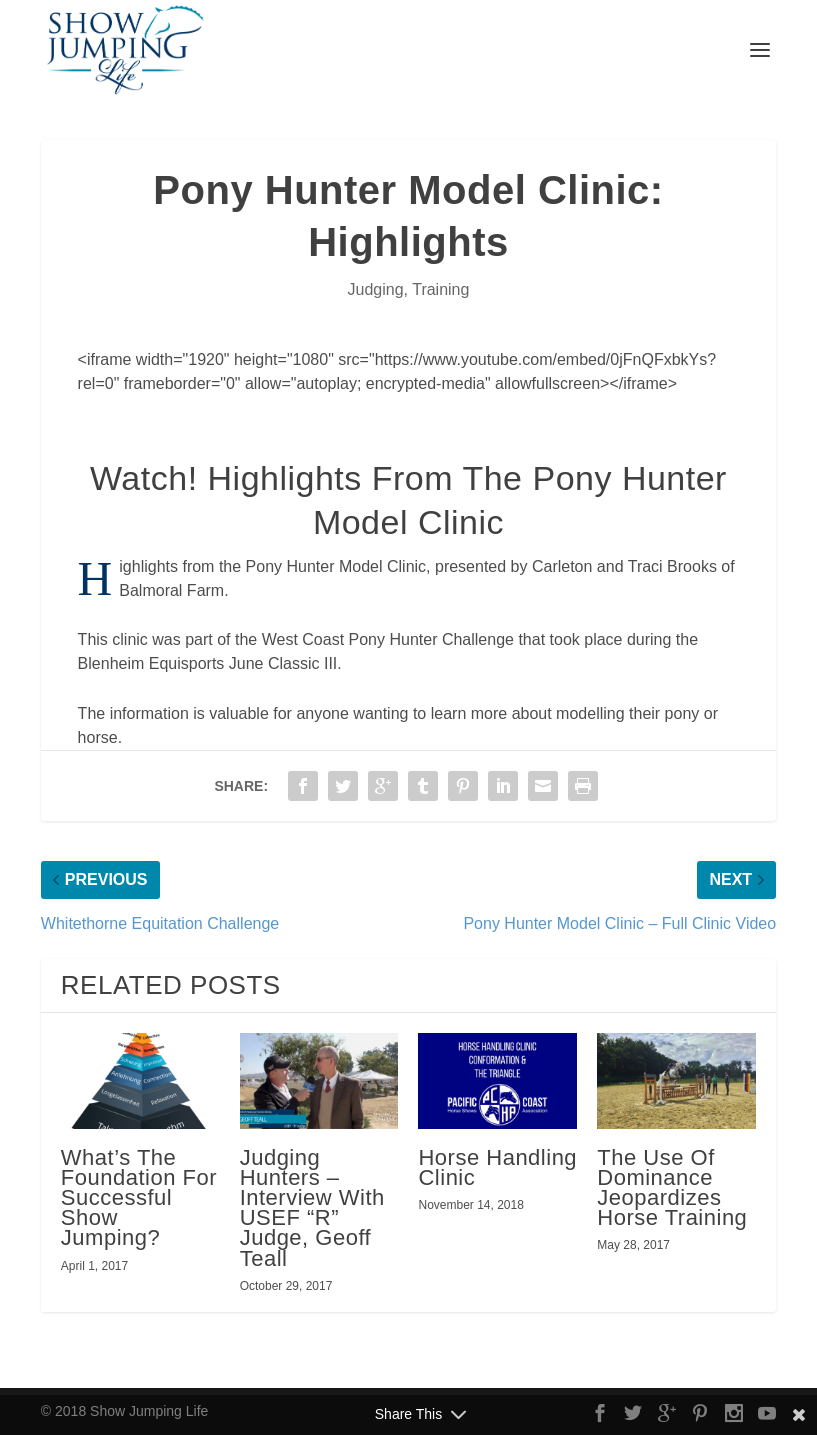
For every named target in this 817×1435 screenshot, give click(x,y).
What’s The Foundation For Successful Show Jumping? (139, 1198)
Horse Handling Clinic (497, 1167)
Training (440, 289)
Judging (376, 289)
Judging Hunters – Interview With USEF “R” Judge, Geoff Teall (312, 1208)
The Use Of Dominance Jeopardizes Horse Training (672, 1188)
